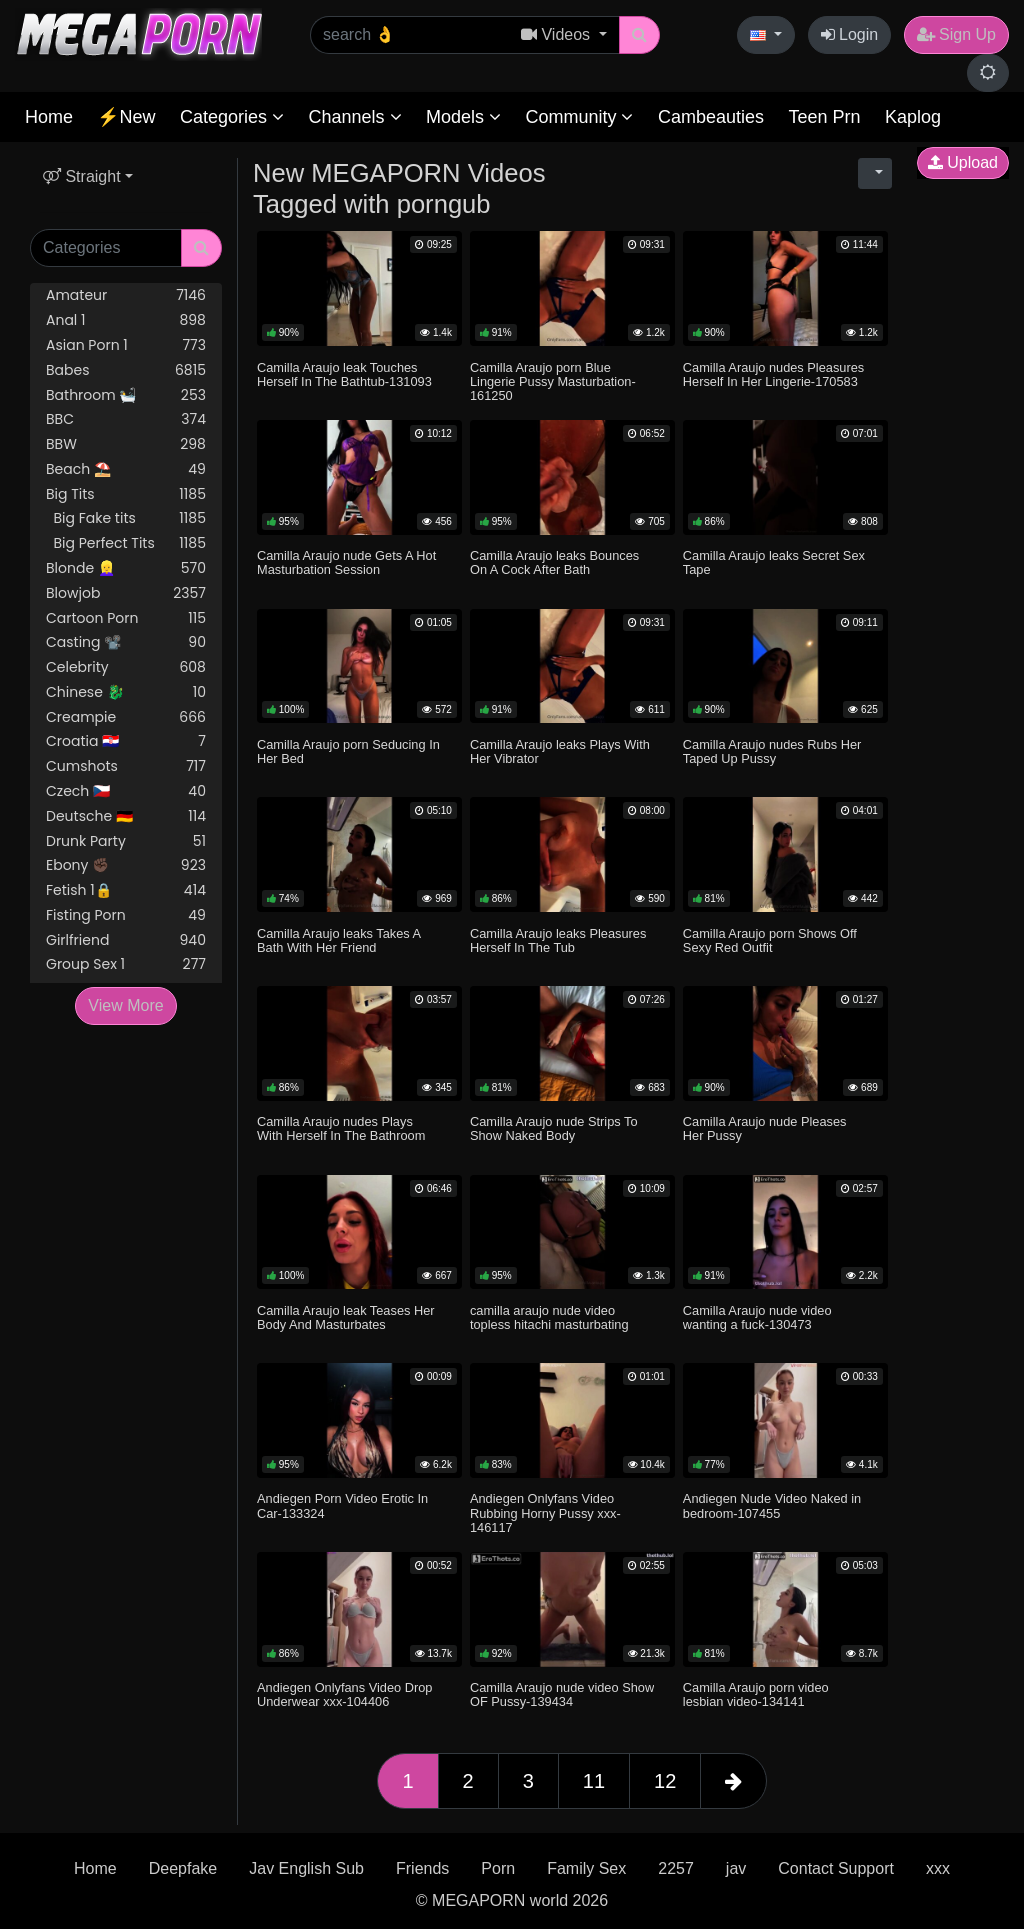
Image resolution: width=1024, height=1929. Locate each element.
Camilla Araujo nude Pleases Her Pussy (765, 1128)
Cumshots (126, 766)
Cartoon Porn (126, 618)
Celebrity (126, 667)
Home (49, 117)
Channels (354, 117)
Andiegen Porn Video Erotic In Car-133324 (342, 1505)
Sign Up (956, 34)
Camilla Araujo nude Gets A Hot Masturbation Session (346, 562)
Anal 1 (126, 320)
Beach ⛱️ (126, 469)
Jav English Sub (306, 1868)
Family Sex (586, 1868)
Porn (498, 1868)
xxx (938, 1868)
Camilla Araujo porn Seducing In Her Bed (348, 751)
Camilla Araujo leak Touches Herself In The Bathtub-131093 (344, 374)
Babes (126, 370)
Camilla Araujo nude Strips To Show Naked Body (554, 1128)
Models (463, 117)
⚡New (126, 117)
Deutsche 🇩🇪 (126, 816)
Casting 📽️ (126, 642)
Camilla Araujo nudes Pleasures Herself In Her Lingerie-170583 (773, 374)
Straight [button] (82, 176)
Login (850, 34)
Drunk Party (126, 841)
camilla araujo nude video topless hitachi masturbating (549, 1317)
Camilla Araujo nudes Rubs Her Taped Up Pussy (772, 751)
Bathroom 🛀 (126, 395)
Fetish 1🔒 (126, 890)
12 (665, 1781)
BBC (126, 419)
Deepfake (183, 1868)
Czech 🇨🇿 (126, 791)
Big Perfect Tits (126, 543)
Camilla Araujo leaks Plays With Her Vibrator (560, 751)
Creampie (126, 717)
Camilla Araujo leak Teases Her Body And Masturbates (346, 1317)
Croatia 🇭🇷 (126, 741)
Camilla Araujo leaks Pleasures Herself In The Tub (558, 940)
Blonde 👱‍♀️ (126, 568)
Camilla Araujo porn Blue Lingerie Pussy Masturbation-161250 (553, 381)
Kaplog (913, 117)
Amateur (126, 295)
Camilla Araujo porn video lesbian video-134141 (756, 1694)
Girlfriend (126, 940)
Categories (232, 117)
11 (594, 1781)
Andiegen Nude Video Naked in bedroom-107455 (772, 1505)
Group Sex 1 (126, 964)
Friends (422, 1868)
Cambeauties (711, 117)
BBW (126, 444)
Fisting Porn (126, 915)
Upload (963, 162)
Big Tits (126, 494)
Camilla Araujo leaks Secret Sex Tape (774, 562)
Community (579, 117)
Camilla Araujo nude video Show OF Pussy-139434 (562, 1694)
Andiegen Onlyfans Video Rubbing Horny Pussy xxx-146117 (545, 1512)
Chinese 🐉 (126, 692)
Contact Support (836, 1868)
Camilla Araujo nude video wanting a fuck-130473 (757, 1317)
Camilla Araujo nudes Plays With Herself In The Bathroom (341, 1128)
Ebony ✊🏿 (126, 865)
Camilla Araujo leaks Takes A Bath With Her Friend (338, 940)
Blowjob (126, 593)
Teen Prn (824, 117)
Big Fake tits (126, 518)
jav (736, 1868)
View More (125, 1005)
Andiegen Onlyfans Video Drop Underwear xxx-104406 (344, 1694)
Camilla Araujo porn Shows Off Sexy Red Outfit (770, 940)
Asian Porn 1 (126, 345)
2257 (676, 1868)
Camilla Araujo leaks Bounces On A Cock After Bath (554, 562)
